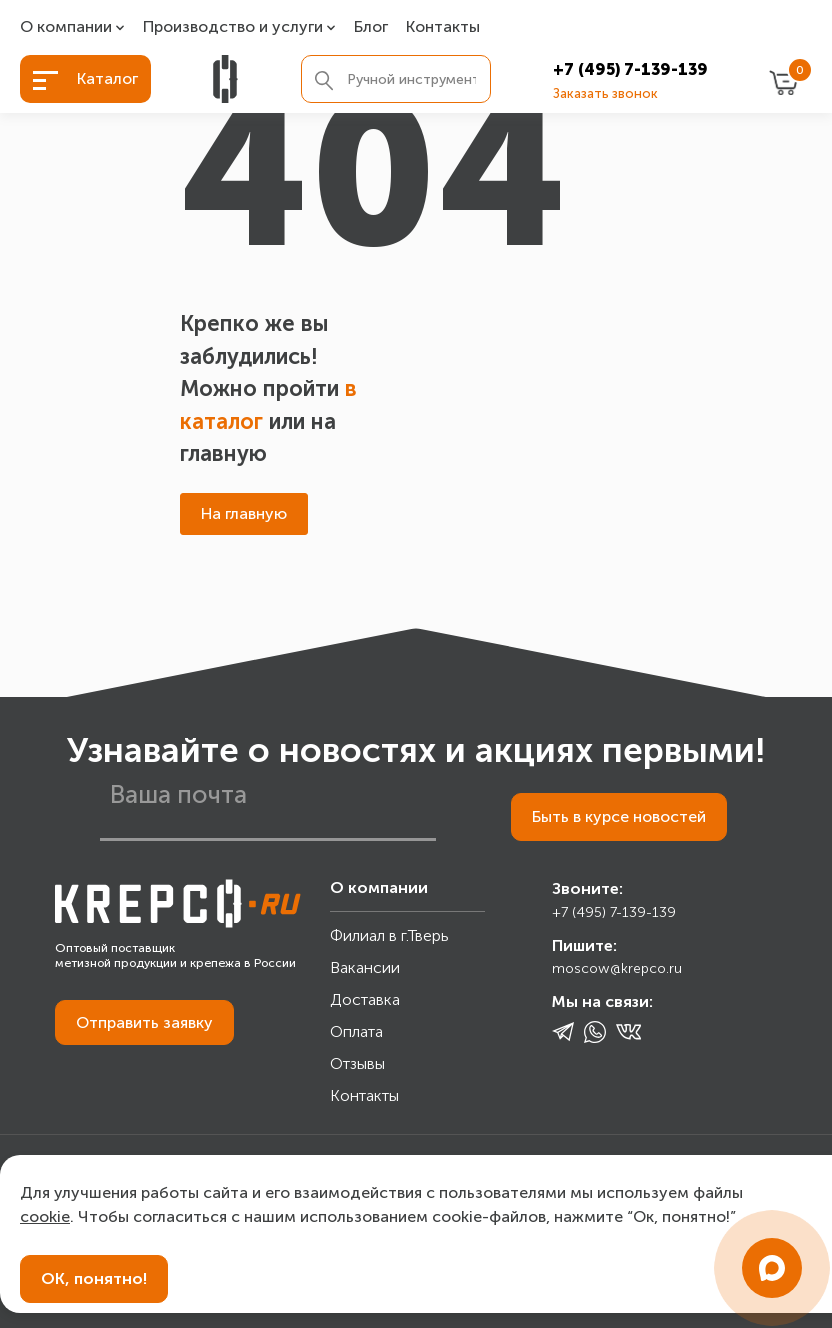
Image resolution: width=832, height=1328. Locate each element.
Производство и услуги (233, 27)
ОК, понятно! (94, 1278)
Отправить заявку (144, 1022)
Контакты (443, 27)
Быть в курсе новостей (619, 816)
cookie (45, 1216)
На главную (244, 513)
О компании (66, 27)
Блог (371, 27)
